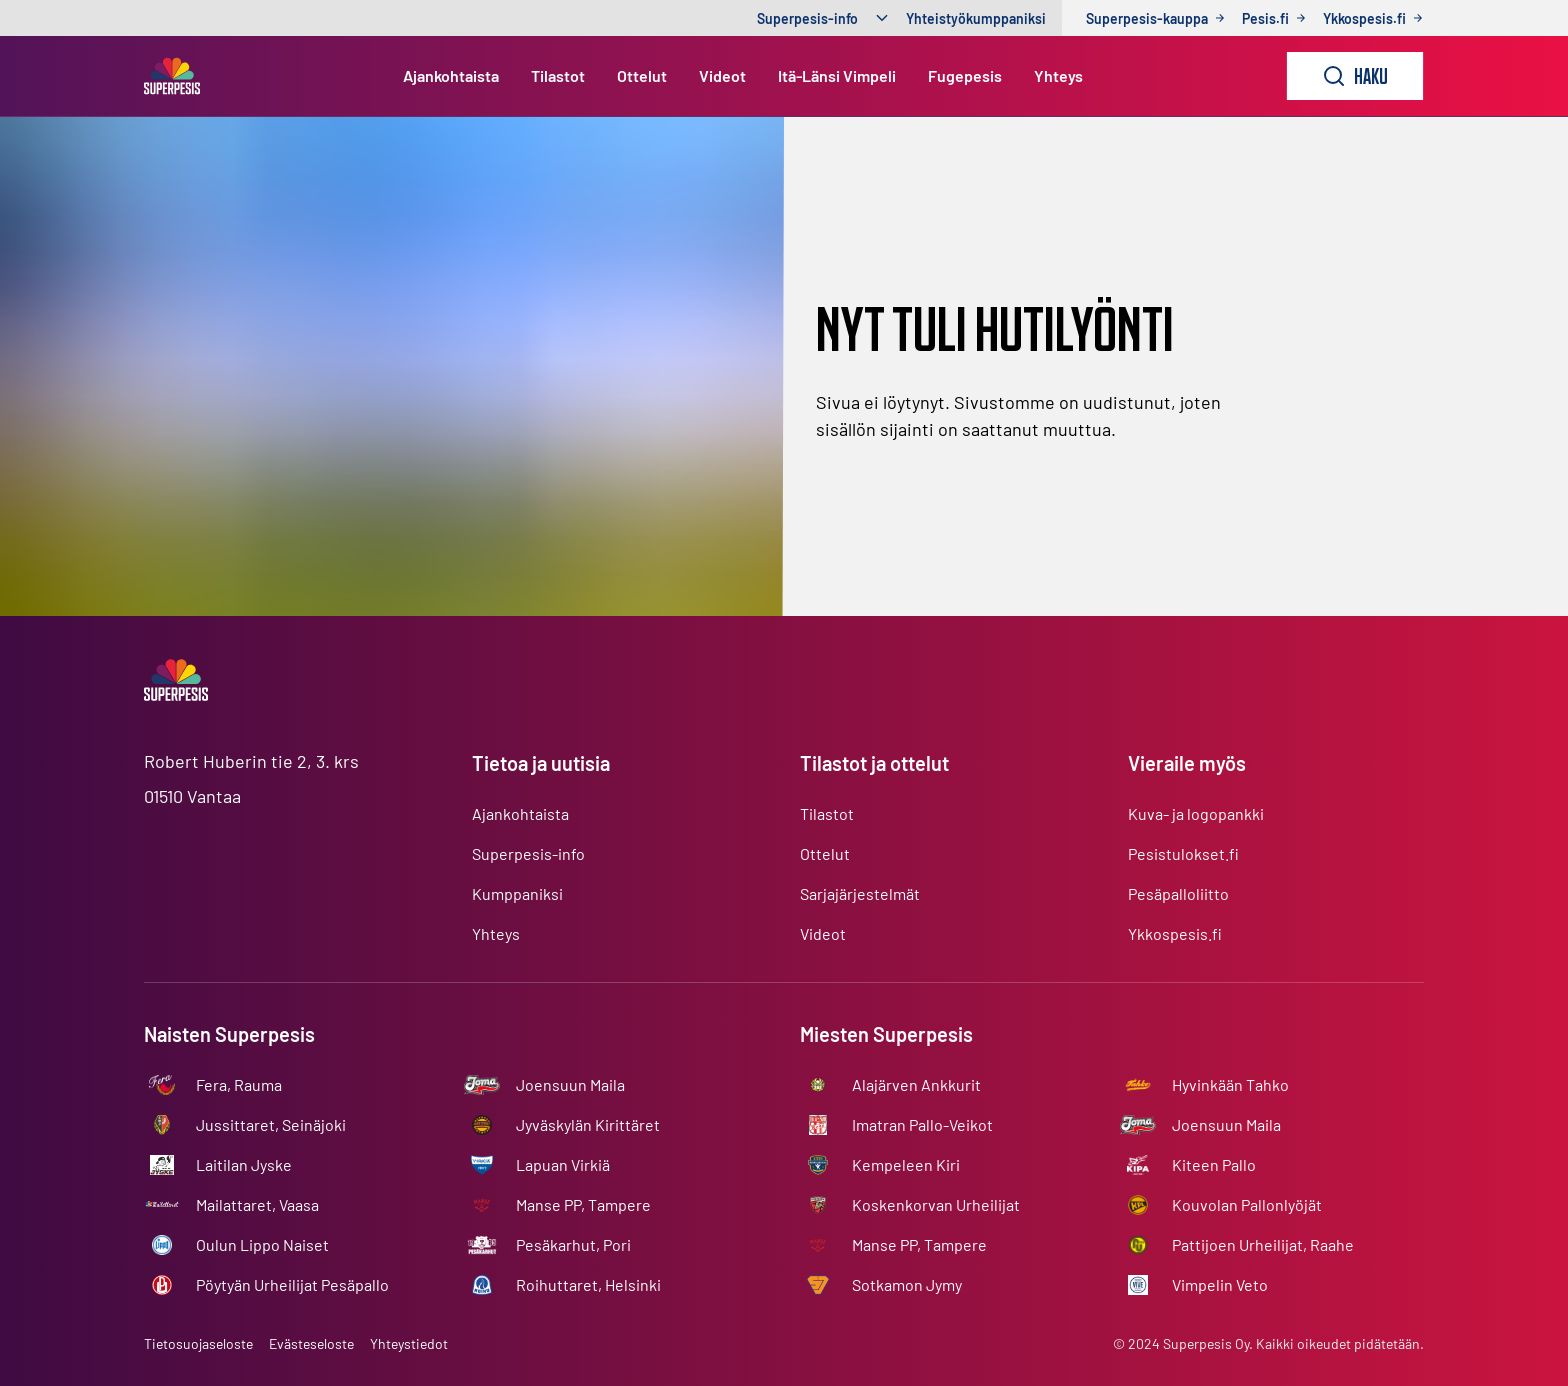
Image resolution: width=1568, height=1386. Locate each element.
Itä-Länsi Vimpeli (837, 75)
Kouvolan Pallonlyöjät (1247, 1204)
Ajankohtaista (451, 75)
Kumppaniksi (517, 893)
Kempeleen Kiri (906, 1164)
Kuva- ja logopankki (1196, 813)
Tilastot (558, 75)
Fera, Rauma (239, 1084)
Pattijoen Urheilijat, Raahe (1263, 1244)
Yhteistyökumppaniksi (976, 18)
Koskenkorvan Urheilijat (936, 1204)
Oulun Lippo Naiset (262, 1244)
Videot (722, 75)
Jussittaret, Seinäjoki (271, 1124)
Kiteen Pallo (1214, 1164)
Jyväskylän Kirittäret (588, 1124)
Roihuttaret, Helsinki (588, 1284)
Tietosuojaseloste (198, 1343)
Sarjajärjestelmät (860, 893)
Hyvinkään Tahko (1230, 1084)
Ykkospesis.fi (1175, 933)
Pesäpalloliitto (1178, 893)
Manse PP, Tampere (583, 1204)
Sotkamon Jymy (907, 1284)
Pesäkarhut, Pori (573, 1244)
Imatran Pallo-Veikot (922, 1124)
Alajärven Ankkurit (916, 1084)
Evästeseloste (311, 1343)
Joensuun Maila (570, 1084)
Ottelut (642, 75)
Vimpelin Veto (1220, 1284)
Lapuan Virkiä (563, 1164)
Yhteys (1058, 75)
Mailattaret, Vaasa (257, 1204)
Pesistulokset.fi (1183, 853)
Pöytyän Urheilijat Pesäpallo (292, 1284)
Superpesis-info (807, 18)
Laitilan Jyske (244, 1164)
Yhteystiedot (409, 1343)
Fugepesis (965, 75)
